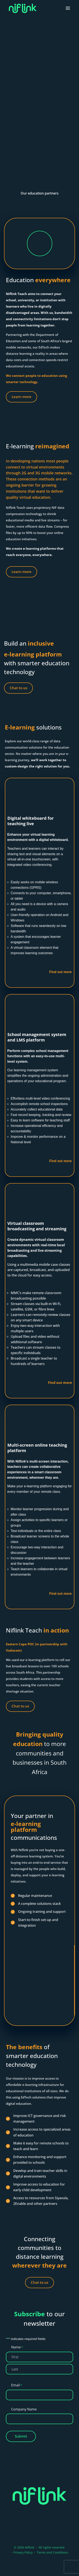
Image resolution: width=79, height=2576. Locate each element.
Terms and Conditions (52, 2552)
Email (16, 2385)
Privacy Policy (23, 2552)
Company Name (24, 2409)
